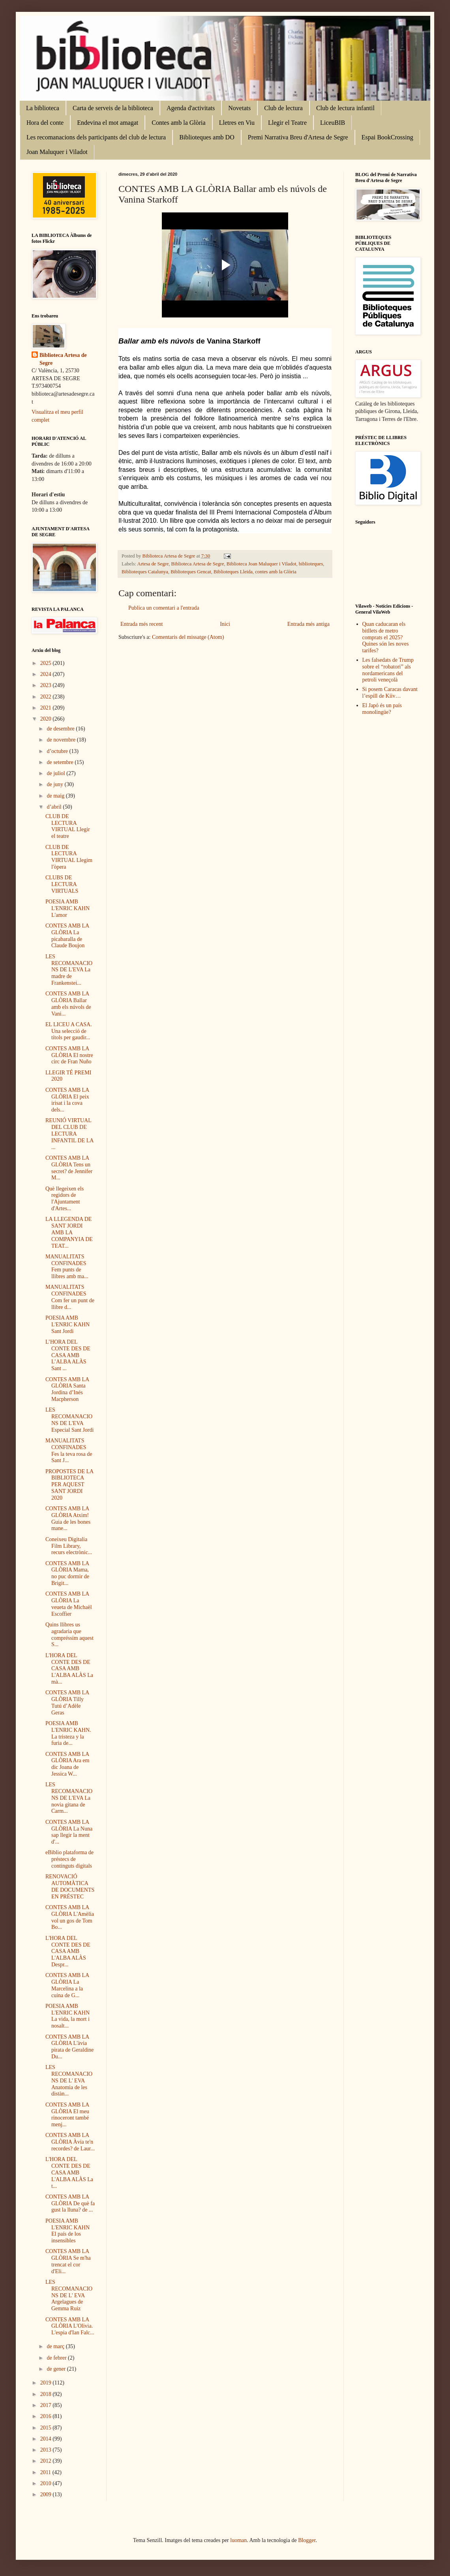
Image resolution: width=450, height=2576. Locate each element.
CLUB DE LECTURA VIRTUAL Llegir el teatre (67, 826)
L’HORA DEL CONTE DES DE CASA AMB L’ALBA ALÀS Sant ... (67, 1355)
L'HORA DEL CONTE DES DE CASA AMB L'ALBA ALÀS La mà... (69, 1668)
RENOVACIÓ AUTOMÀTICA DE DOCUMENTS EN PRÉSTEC (69, 1886)
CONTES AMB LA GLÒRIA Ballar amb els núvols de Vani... (68, 1003)
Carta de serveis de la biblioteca (113, 108)
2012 (46, 2461)
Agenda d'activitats (191, 108)
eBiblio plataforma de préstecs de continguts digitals (69, 1859)
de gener (57, 2369)
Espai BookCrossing (387, 137)
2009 (46, 2494)
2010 (46, 2483)
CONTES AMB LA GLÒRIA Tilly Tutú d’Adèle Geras (67, 1702)
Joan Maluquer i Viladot (57, 151)
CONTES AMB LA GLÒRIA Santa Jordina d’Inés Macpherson (67, 1389)
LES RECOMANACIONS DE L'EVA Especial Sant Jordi (69, 1420)
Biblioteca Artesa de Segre (197, 564)
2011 (46, 2472)
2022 (46, 697)
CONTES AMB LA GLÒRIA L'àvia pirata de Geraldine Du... (69, 2047)
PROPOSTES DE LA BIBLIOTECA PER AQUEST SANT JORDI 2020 (69, 1484)
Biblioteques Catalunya (145, 572)
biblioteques (311, 564)
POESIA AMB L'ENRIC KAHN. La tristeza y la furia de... (68, 1733)
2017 (46, 2405)
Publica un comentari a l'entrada (163, 608)
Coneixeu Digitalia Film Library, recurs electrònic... (68, 1546)
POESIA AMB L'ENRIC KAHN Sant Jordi (67, 1324)
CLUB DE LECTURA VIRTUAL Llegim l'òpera (68, 857)
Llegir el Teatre (287, 122)
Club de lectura (283, 108)
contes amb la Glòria (275, 572)
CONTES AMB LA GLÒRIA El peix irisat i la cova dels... (67, 1100)
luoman (238, 2540)
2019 (46, 2383)
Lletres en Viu (237, 122)
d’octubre (58, 751)
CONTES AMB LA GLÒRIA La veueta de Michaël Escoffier (68, 1604)
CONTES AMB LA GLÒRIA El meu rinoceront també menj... (67, 2114)
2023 (46, 685)
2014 (46, 2439)
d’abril (55, 807)
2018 (46, 2394)
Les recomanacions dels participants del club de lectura (96, 137)
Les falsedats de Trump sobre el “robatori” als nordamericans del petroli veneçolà (388, 670)
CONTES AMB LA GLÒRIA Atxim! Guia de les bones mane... (67, 1518)
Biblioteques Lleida (233, 572)
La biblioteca (42, 108)
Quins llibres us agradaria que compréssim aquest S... (69, 1634)
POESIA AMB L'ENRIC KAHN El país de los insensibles (67, 2231)
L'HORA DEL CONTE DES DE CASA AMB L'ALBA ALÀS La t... (69, 2172)
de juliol (56, 773)
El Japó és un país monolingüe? (382, 708)
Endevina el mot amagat (107, 122)
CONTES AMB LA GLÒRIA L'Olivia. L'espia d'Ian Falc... (69, 2326)
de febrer (57, 2358)
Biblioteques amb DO (206, 137)
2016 (46, 2416)
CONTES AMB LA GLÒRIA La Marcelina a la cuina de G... (67, 1985)
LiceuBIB (332, 122)
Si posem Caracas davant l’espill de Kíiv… (390, 692)
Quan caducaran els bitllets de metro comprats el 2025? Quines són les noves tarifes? (385, 637)
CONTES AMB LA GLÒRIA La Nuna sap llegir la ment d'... (68, 1832)
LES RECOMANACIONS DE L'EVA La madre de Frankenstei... (68, 970)
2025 (46, 663)
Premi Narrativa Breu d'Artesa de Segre (298, 137)
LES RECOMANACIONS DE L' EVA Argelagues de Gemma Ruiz (68, 2295)
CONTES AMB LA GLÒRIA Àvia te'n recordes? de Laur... (70, 2142)
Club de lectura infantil (345, 108)
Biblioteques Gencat (191, 572)
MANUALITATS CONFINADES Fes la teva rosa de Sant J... (68, 1450)
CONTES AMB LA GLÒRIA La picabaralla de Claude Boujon (67, 935)
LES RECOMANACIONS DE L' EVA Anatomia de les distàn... (68, 2080)
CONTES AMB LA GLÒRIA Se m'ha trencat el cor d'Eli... (68, 2261)
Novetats (239, 108)
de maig (56, 796)
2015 (46, 2428)
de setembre (61, 762)
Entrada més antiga (308, 624)
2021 (46, 708)
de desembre (61, 729)
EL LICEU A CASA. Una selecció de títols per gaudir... (68, 1031)
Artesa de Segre (153, 564)
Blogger (306, 2540)
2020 (46, 719)
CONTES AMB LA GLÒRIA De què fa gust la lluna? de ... (70, 2203)
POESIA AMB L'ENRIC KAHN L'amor (67, 908)
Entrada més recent (141, 624)
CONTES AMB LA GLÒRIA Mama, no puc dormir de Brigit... (67, 1573)
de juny (55, 784)
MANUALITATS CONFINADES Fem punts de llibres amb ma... (66, 1266)
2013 (46, 2450)
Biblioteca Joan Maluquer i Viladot (261, 564)
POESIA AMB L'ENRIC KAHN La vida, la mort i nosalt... (67, 2016)
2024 (46, 674)
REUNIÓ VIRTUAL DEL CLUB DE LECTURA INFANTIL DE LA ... (69, 1133)
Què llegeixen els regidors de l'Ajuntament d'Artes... (64, 1198)
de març (56, 2346)
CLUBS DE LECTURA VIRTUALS (61, 884)
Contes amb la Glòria (178, 122)
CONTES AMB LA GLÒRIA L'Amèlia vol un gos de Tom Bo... (69, 1917)
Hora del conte (45, 122)
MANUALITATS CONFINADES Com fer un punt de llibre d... (69, 1297)
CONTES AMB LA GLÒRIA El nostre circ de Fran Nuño (69, 1055)
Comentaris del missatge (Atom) (188, 637)
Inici (225, 624)
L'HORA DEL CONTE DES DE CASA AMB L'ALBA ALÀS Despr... (67, 1951)
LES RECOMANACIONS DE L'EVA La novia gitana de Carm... (68, 1798)
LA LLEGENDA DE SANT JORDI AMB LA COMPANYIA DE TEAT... (69, 1232)
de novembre (62, 740)
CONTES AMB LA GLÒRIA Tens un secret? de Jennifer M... (68, 1168)
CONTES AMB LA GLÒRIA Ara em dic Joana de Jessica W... (67, 1764)
